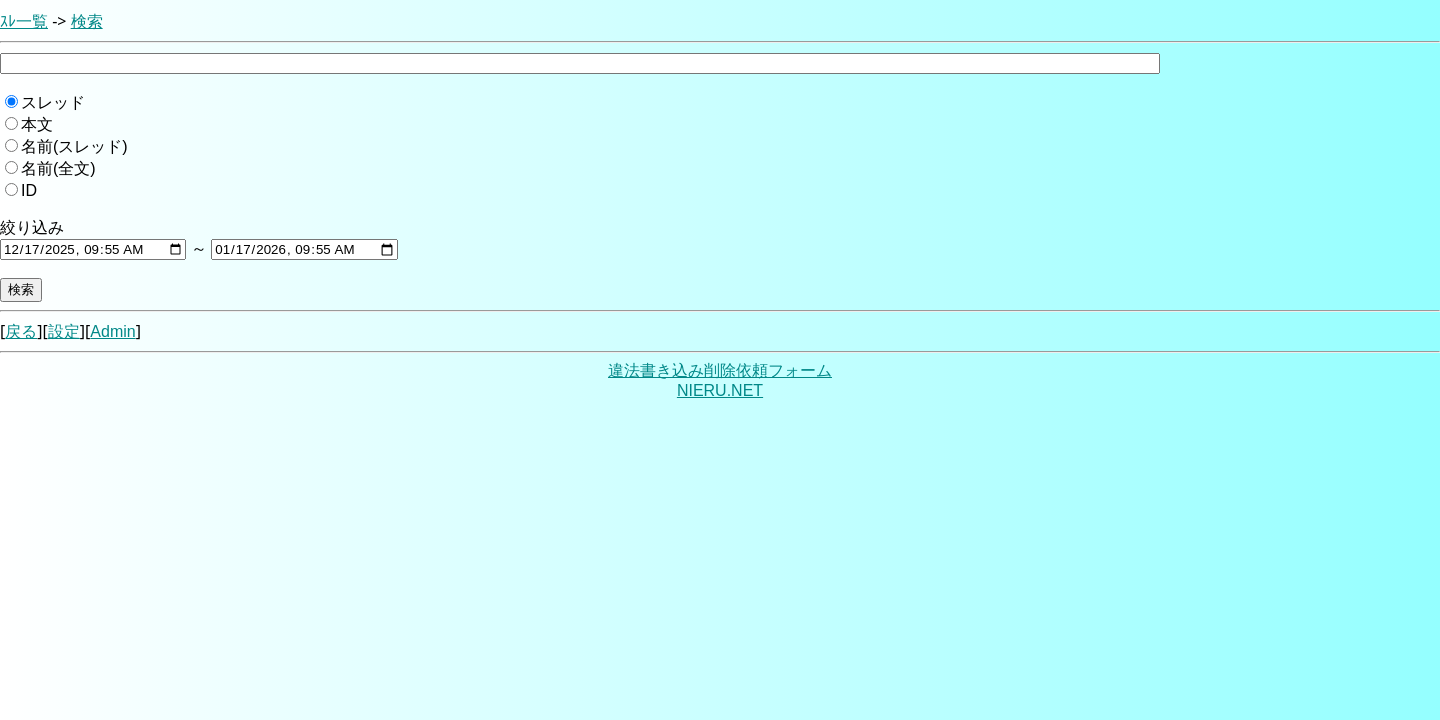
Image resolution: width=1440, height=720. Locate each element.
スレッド (53, 102)
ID (29, 190)
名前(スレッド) (74, 146)
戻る (21, 331)
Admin (112, 331)
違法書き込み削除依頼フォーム (720, 370)
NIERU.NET (720, 390)
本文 (37, 124)
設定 (64, 331)
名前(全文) (58, 168)
